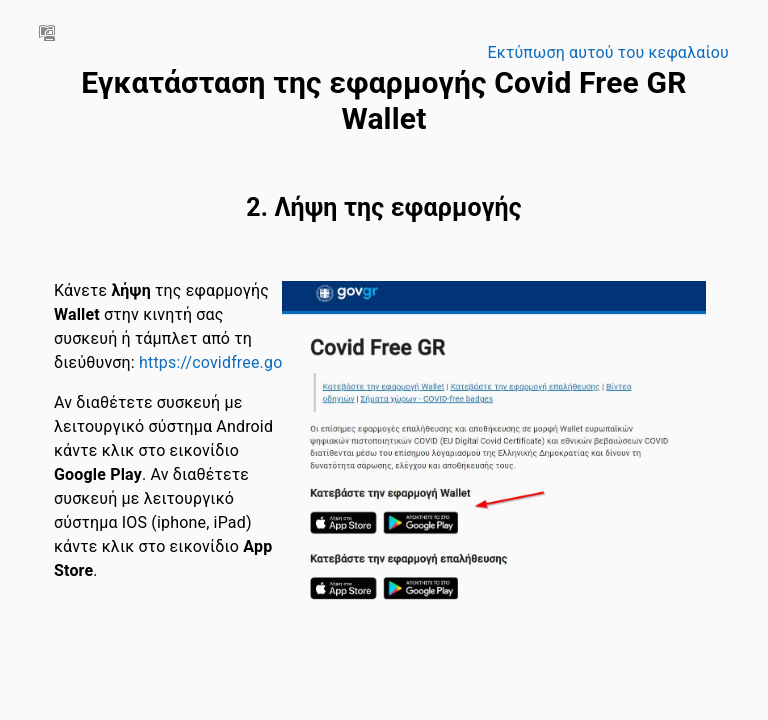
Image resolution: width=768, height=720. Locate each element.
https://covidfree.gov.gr (224, 362)
